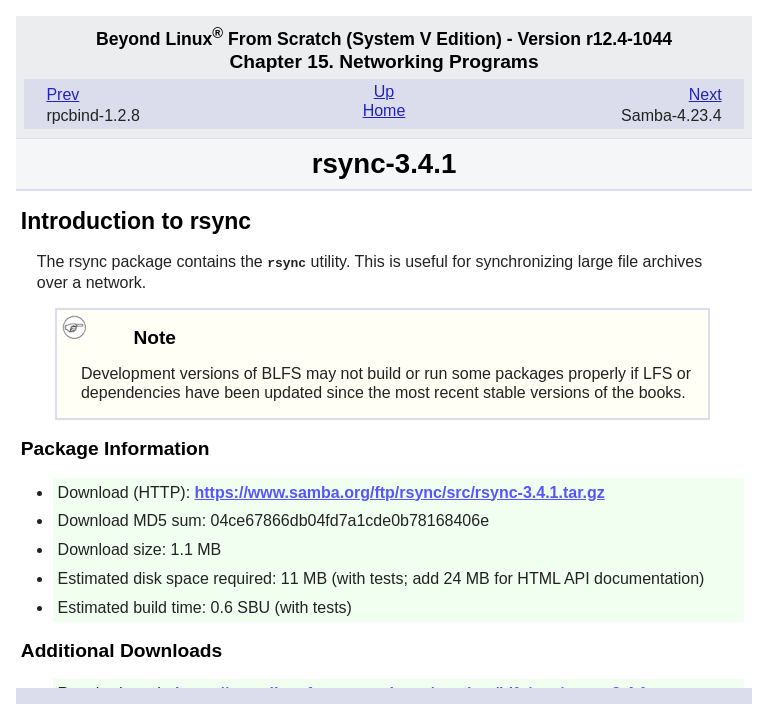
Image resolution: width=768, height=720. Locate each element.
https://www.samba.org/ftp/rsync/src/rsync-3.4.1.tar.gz (400, 491)
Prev (62, 94)
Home (384, 110)
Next (705, 94)
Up (384, 91)
